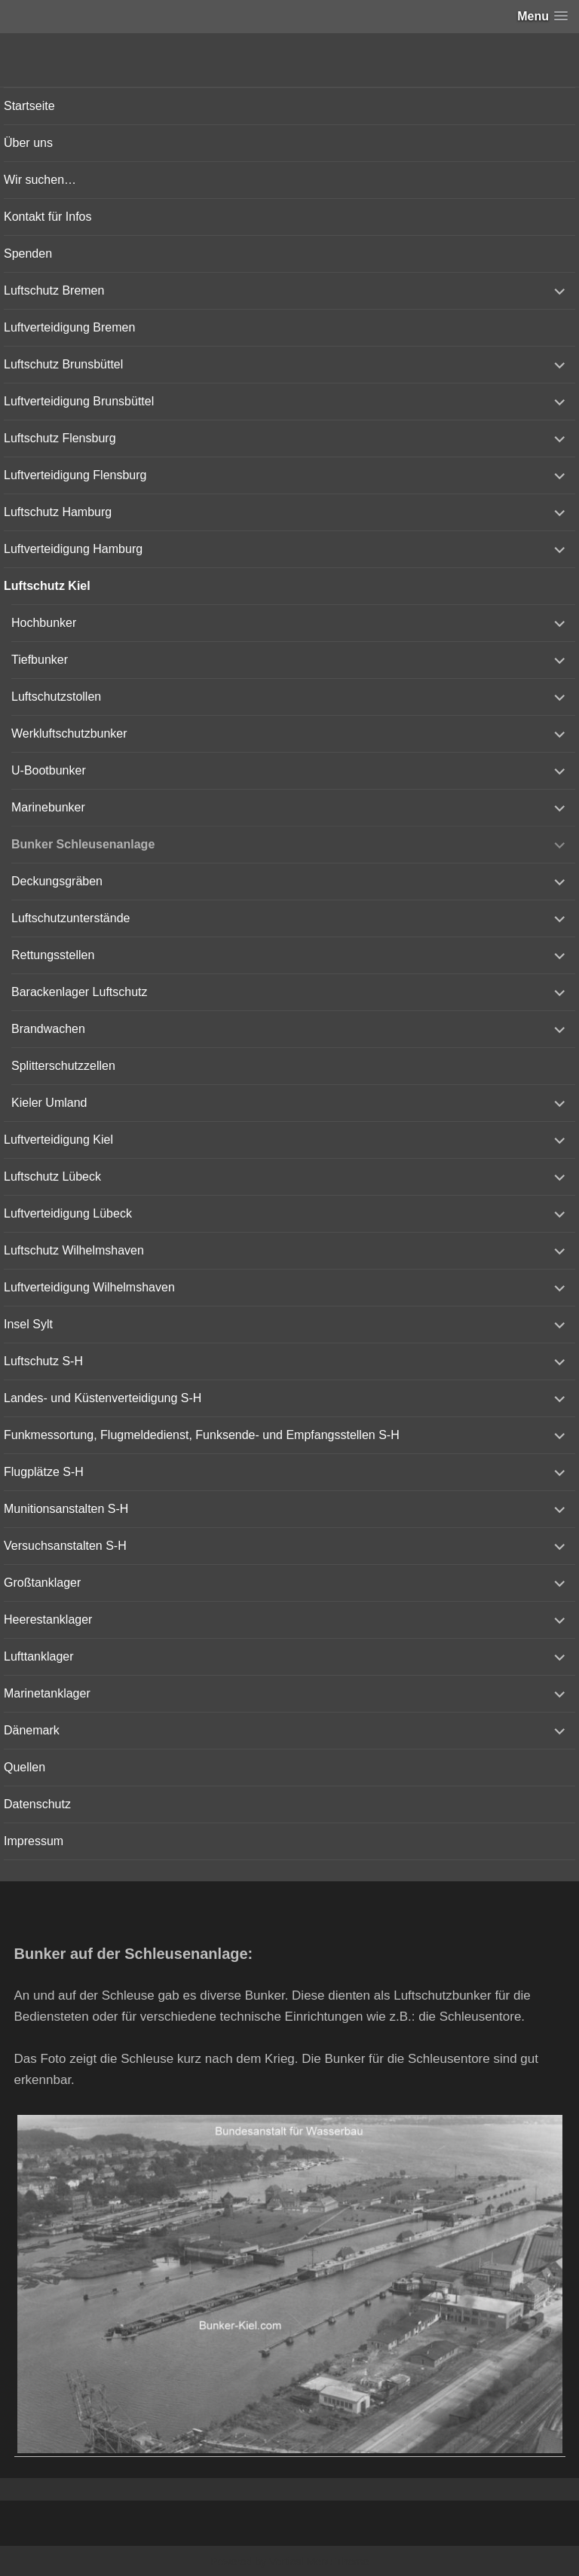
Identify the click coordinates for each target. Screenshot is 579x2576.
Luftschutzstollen (56, 696)
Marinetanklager (47, 1693)
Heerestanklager (48, 1619)
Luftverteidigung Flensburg (75, 475)
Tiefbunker (39, 659)
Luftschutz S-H (43, 1361)
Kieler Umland (49, 1102)
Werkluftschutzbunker (69, 733)
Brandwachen (48, 1028)
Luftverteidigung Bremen (69, 327)
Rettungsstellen (52, 955)
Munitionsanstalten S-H (66, 1508)
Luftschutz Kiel (47, 585)
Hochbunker (43, 622)
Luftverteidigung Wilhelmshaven (89, 1287)
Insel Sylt (28, 1324)
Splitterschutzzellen (63, 1065)
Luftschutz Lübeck (52, 1176)
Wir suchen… (40, 179)
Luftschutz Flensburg (60, 438)
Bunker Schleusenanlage (83, 844)
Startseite (29, 105)
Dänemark (32, 1730)
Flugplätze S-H (44, 1471)
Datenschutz (37, 1804)
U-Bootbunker (48, 770)
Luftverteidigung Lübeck (68, 1213)
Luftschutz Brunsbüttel (63, 364)
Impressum (33, 1841)
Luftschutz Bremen (54, 290)
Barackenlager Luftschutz (79, 991)
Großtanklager (42, 1582)
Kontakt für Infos (48, 216)
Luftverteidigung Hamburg (73, 548)
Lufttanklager (39, 1656)
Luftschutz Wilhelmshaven (74, 1250)
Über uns (28, 142)
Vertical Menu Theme (319, 2562)
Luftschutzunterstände (70, 918)
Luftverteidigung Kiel (58, 1139)
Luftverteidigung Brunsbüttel (79, 401)
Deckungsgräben (57, 881)
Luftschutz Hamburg (58, 512)
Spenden (28, 253)
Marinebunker (48, 807)
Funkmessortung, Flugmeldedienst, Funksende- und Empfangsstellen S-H (202, 1435)
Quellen (24, 1767)
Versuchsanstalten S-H (65, 1545)
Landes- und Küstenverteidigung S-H (102, 1398)
